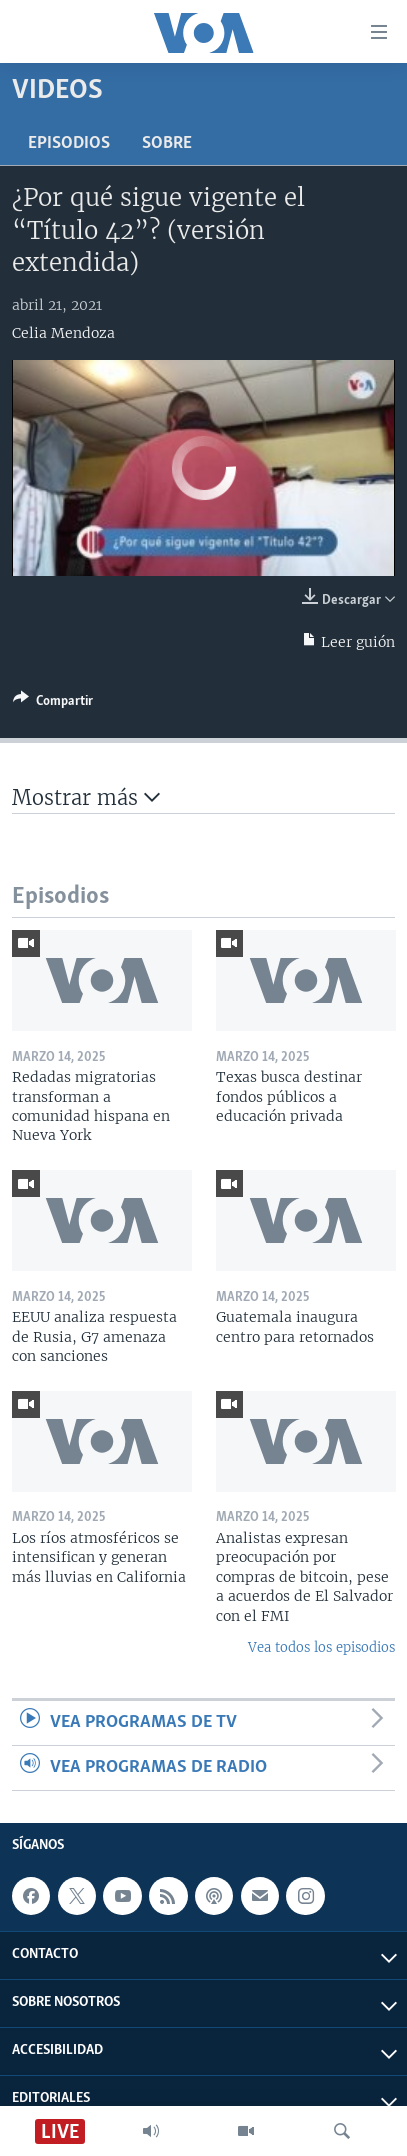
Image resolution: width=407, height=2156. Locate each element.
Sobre (167, 143)
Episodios (69, 143)
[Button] (53, 704)
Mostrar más (86, 797)
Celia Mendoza (63, 333)
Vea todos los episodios (321, 1647)
